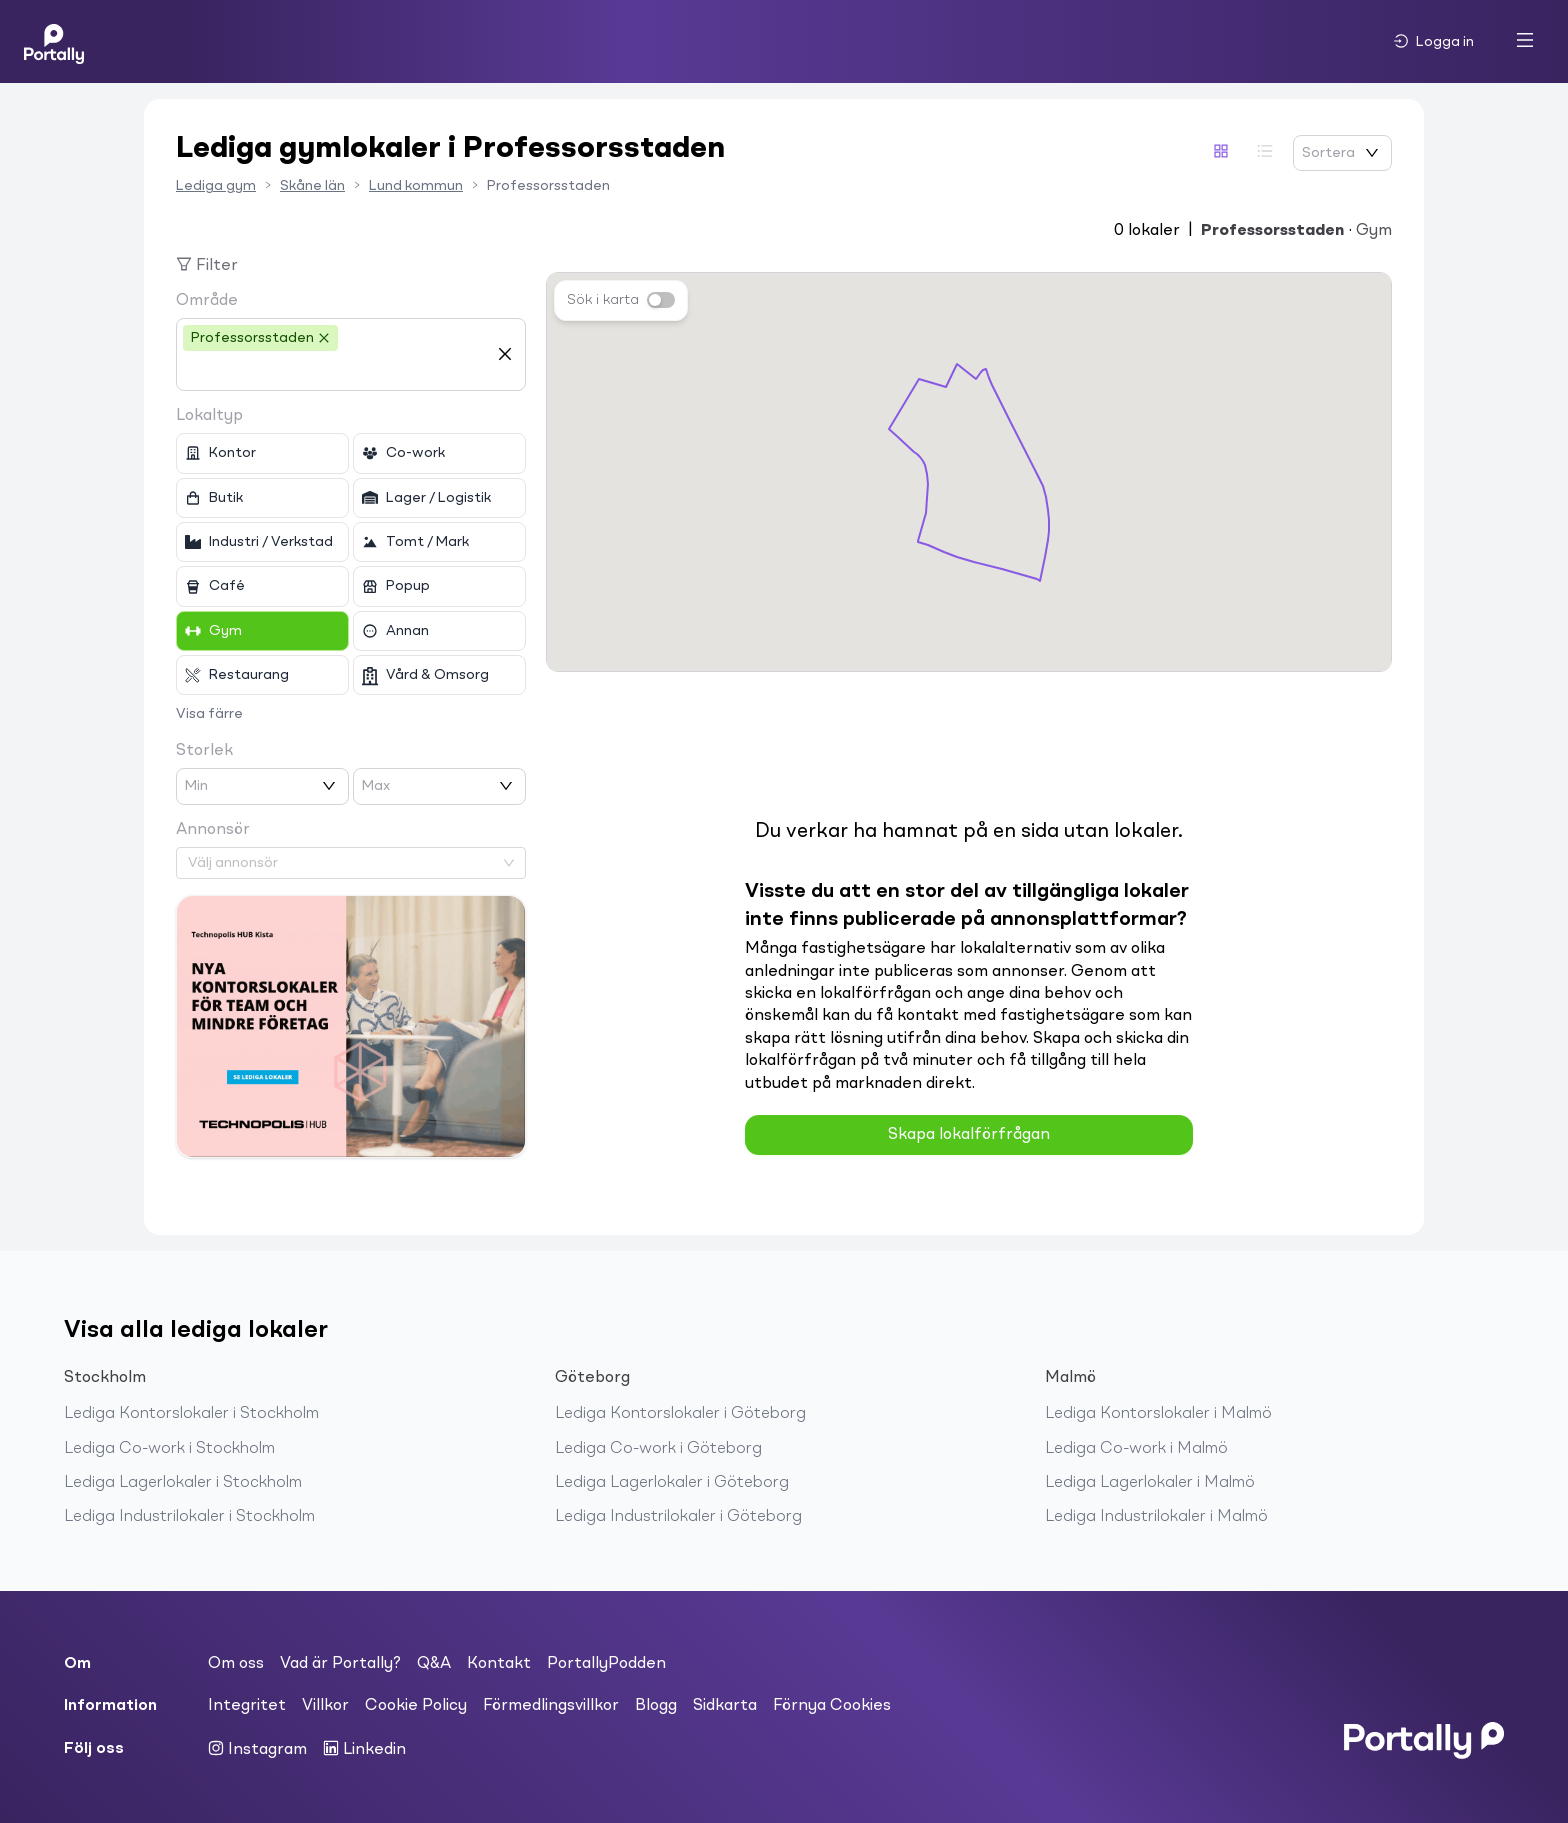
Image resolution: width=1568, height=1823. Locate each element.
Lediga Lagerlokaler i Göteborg (672, 1483)
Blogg (656, 1706)
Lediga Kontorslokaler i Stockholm (191, 1414)
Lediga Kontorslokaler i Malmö (1158, 1414)
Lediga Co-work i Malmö (1136, 1449)
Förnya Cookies (832, 1706)
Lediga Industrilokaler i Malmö (1156, 1517)
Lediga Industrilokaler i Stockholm (189, 1517)
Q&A (434, 1664)
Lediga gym (216, 186)
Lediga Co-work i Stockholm (169, 1449)
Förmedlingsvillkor (551, 1706)
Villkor (325, 1706)
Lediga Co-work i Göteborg (658, 1449)
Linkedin (364, 1749)
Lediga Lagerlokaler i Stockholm (183, 1483)
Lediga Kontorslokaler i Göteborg (680, 1414)
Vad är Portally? (340, 1664)
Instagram (257, 1749)
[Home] (54, 41)
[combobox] (336, 371)
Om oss (236, 1664)
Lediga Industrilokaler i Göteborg (678, 1517)
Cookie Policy (416, 1706)
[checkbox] (262, 453)
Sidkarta (725, 1706)
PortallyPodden (606, 1664)
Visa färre (209, 714)
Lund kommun (416, 186)
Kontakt (499, 1664)
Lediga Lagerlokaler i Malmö (1150, 1483)
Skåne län (312, 186)
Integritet (247, 1706)
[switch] (661, 300)
